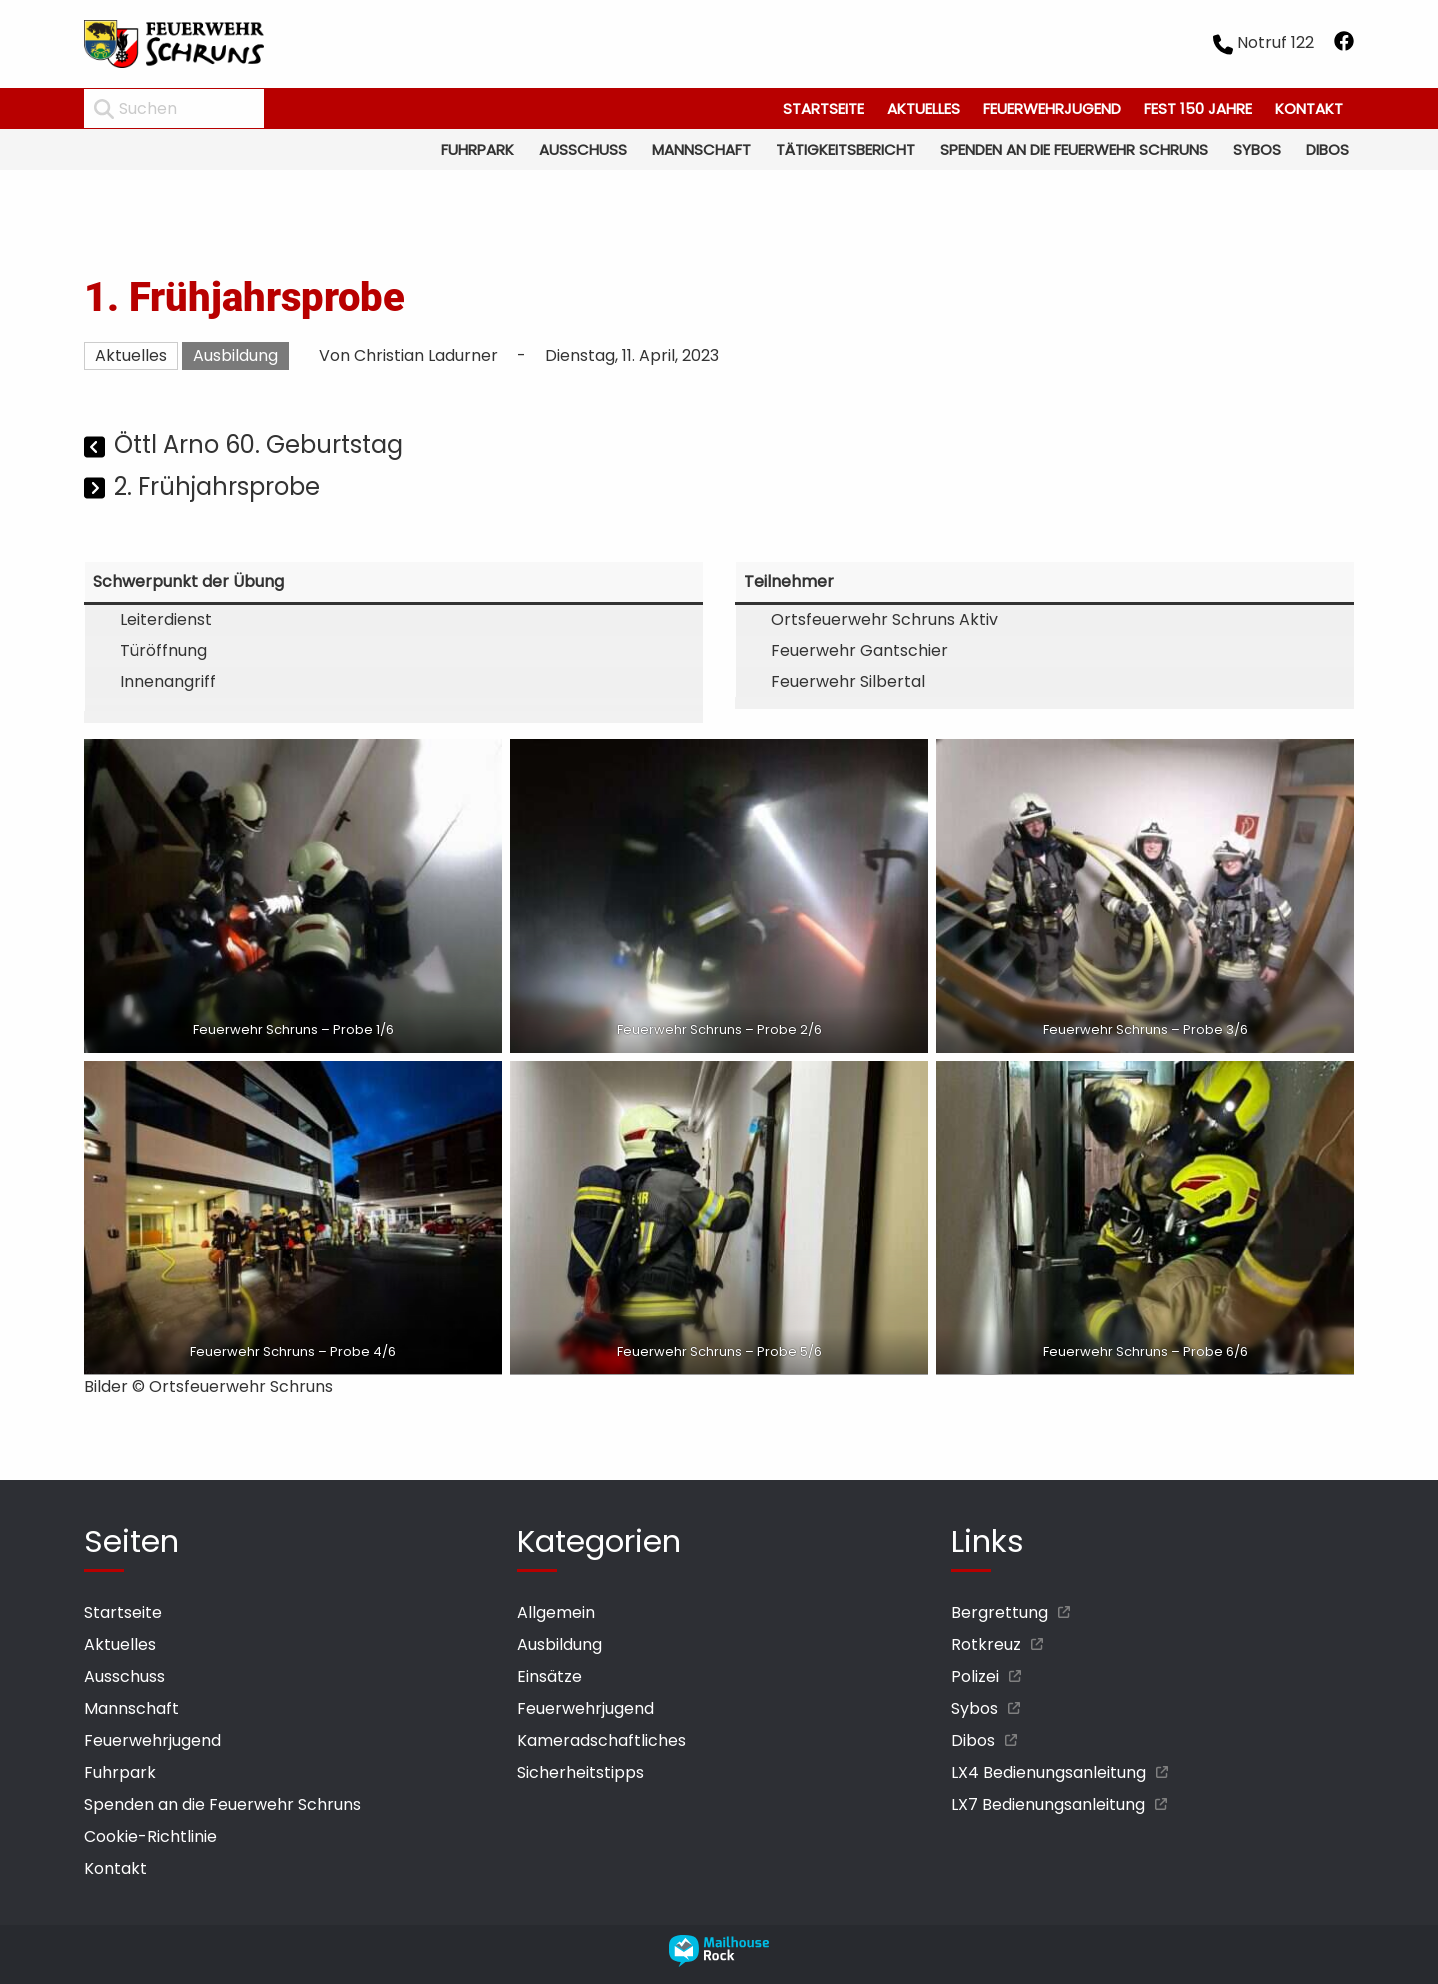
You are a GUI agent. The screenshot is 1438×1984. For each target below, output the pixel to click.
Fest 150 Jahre (1198, 108)
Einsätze (549, 1676)
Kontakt (1309, 108)
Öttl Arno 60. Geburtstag (258, 444)
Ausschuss (583, 149)
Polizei (975, 1676)
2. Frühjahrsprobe (217, 486)
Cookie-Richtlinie (150, 1836)
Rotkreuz (986, 1644)
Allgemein (556, 1612)
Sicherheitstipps (580, 1772)
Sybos (1257, 149)
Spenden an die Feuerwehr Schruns (1074, 149)
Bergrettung (999, 1612)
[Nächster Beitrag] (96, 489)
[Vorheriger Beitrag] (96, 447)
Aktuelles (923, 108)
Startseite (823, 108)
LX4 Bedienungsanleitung (1048, 1772)
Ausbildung (235, 355)
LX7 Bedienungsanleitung (1048, 1804)
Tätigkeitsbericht (845, 149)
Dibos (1327, 149)
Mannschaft (701, 149)
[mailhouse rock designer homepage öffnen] (719, 1961)
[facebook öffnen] (1344, 44)
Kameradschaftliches (601, 1740)
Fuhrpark (477, 149)
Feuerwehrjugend (1052, 108)
